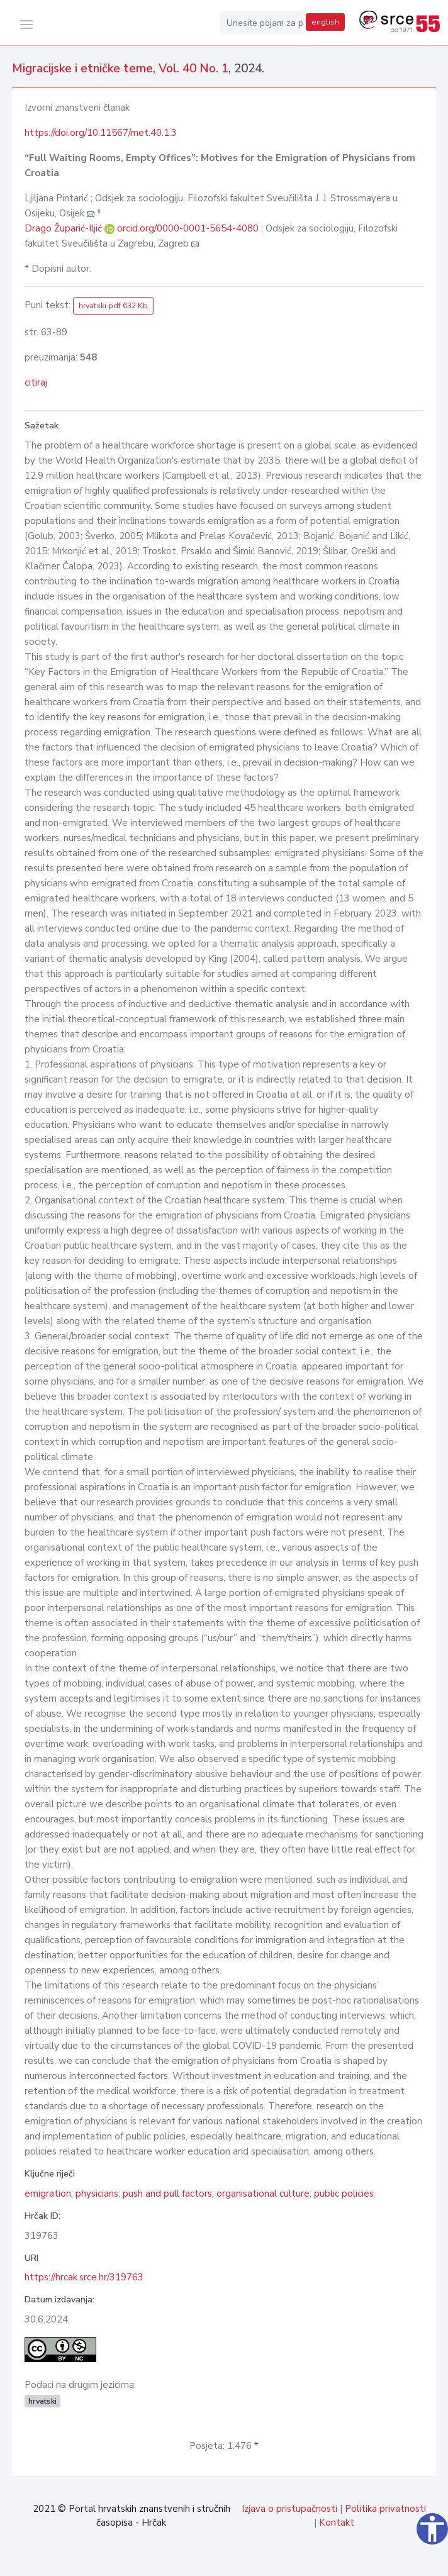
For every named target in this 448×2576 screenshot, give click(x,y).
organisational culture (263, 2193)
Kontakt (336, 2522)
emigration (48, 2193)
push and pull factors (167, 2193)
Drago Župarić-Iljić (64, 228)
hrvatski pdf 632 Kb (113, 306)
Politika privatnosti (385, 2508)
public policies (344, 2193)
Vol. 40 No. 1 (193, 68)
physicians (97, 2193)
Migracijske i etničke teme (82, 68)
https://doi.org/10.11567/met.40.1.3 (101, 132)
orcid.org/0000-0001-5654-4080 (188, 228)
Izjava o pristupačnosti (289, 2508)
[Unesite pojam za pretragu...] (262, 23)
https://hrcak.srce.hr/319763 (84, 2277)
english (325, 22)
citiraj (36, 382)
